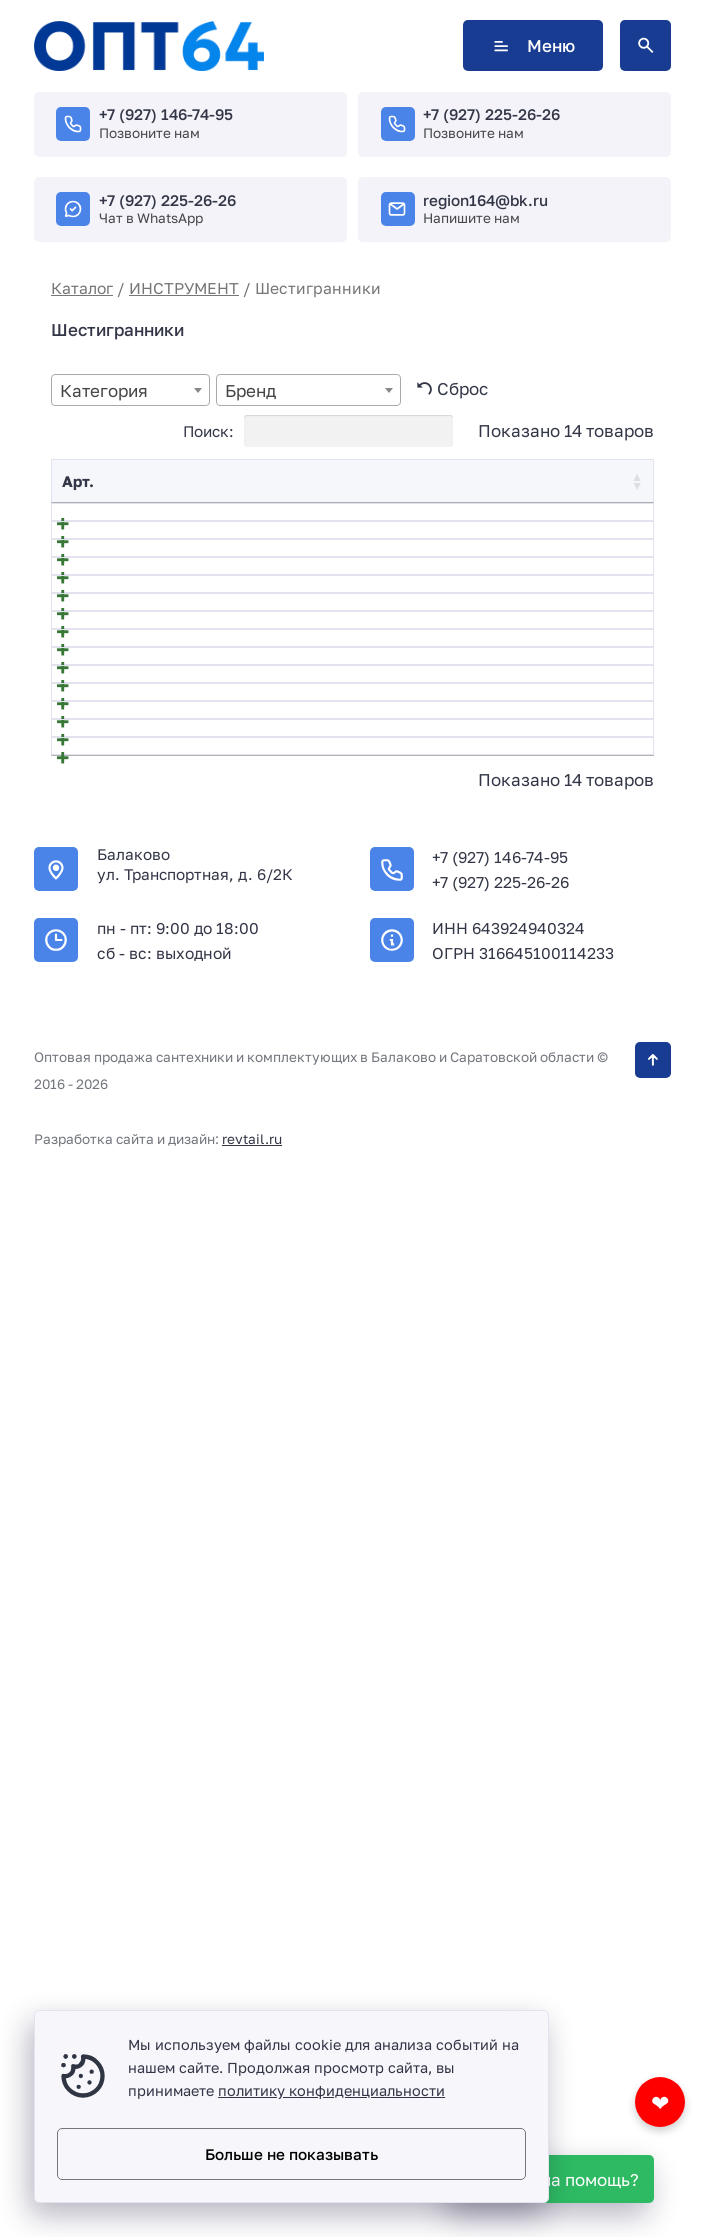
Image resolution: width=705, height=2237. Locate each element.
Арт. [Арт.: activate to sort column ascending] (78, 481)
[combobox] (130, 390)
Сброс (462, 388)
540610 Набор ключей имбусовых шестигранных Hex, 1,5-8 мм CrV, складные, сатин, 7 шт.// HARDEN (241, 1396)
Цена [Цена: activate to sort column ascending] (419, 481)
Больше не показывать (291, 2154)
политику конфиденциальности (331, 2090)
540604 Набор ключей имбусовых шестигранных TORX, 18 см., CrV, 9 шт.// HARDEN (244, 829)
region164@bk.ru (485, 200)
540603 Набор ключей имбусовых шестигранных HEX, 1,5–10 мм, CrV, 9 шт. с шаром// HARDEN (246, 742)
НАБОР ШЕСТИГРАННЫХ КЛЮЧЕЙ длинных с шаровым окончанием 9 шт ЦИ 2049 (246, 1593)
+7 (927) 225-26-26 (491, 114)
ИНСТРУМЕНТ (184, 288)
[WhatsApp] (552, 2179)
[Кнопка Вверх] (653, 2069)
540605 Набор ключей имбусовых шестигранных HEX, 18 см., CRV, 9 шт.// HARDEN (242, 916)
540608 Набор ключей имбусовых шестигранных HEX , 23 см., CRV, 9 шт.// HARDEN (244, 1199)
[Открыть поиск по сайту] (645, 45)
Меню (533, 45)
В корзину (592, 528)
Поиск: (318, 431)
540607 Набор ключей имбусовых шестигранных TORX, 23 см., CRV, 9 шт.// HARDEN (247, 1113)
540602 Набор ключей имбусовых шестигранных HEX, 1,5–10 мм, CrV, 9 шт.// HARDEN (246, 656)
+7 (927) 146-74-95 (166, 114)
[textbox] (130, 391)
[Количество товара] (510, 529)
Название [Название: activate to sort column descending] (153, 481)
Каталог (82, 288)
